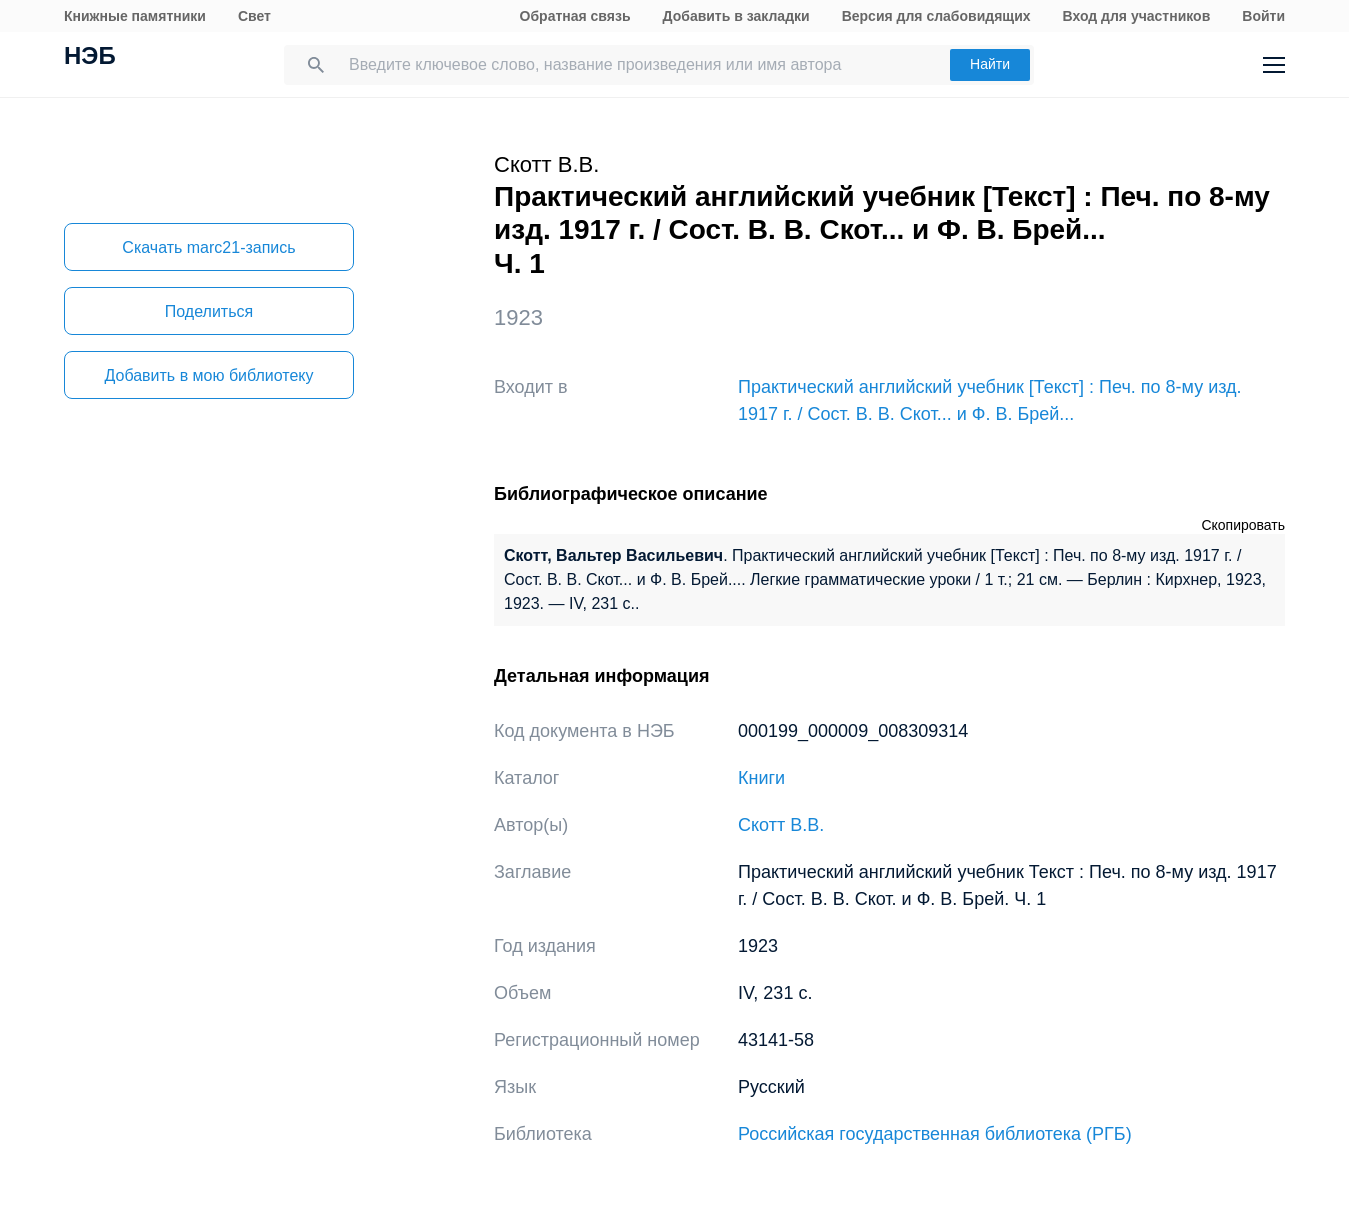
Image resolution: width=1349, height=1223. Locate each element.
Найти (990, 64)
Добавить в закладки (736, 16)
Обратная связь (575, 16)
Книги (761, 778)
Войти (1263, 16)
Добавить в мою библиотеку (208, 375)
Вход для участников (1137, 16)
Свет (254, 16)
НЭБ (90, 58)
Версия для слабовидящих (936, 16)
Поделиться (209, 311)
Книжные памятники (135, 16)
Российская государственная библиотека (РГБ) (935, 1134)
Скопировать (1243, 525)
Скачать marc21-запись (208, 247)
